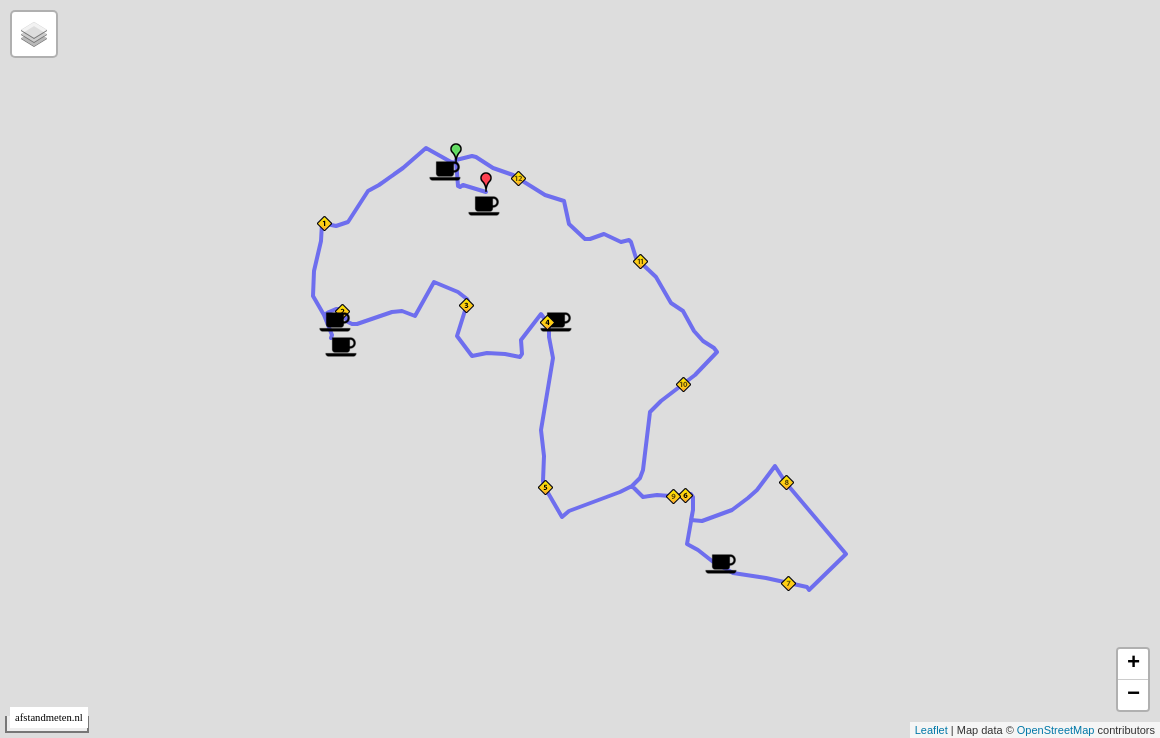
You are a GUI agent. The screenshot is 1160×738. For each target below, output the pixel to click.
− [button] (1133, 695)
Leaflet (931, 730)
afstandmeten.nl (49, 717)
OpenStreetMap (1056, 730)
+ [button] (1133, 664)
